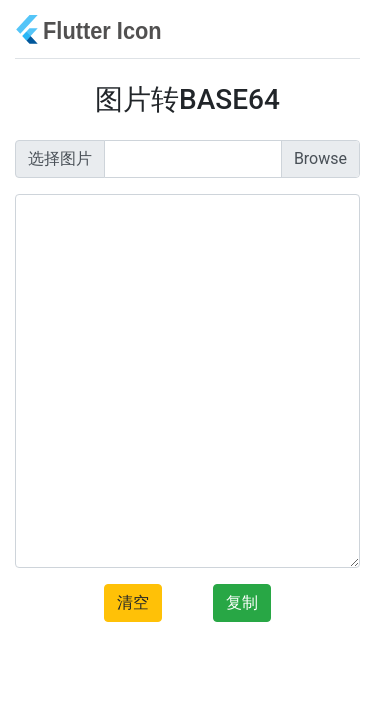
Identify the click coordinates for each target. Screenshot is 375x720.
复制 (242, 602)
